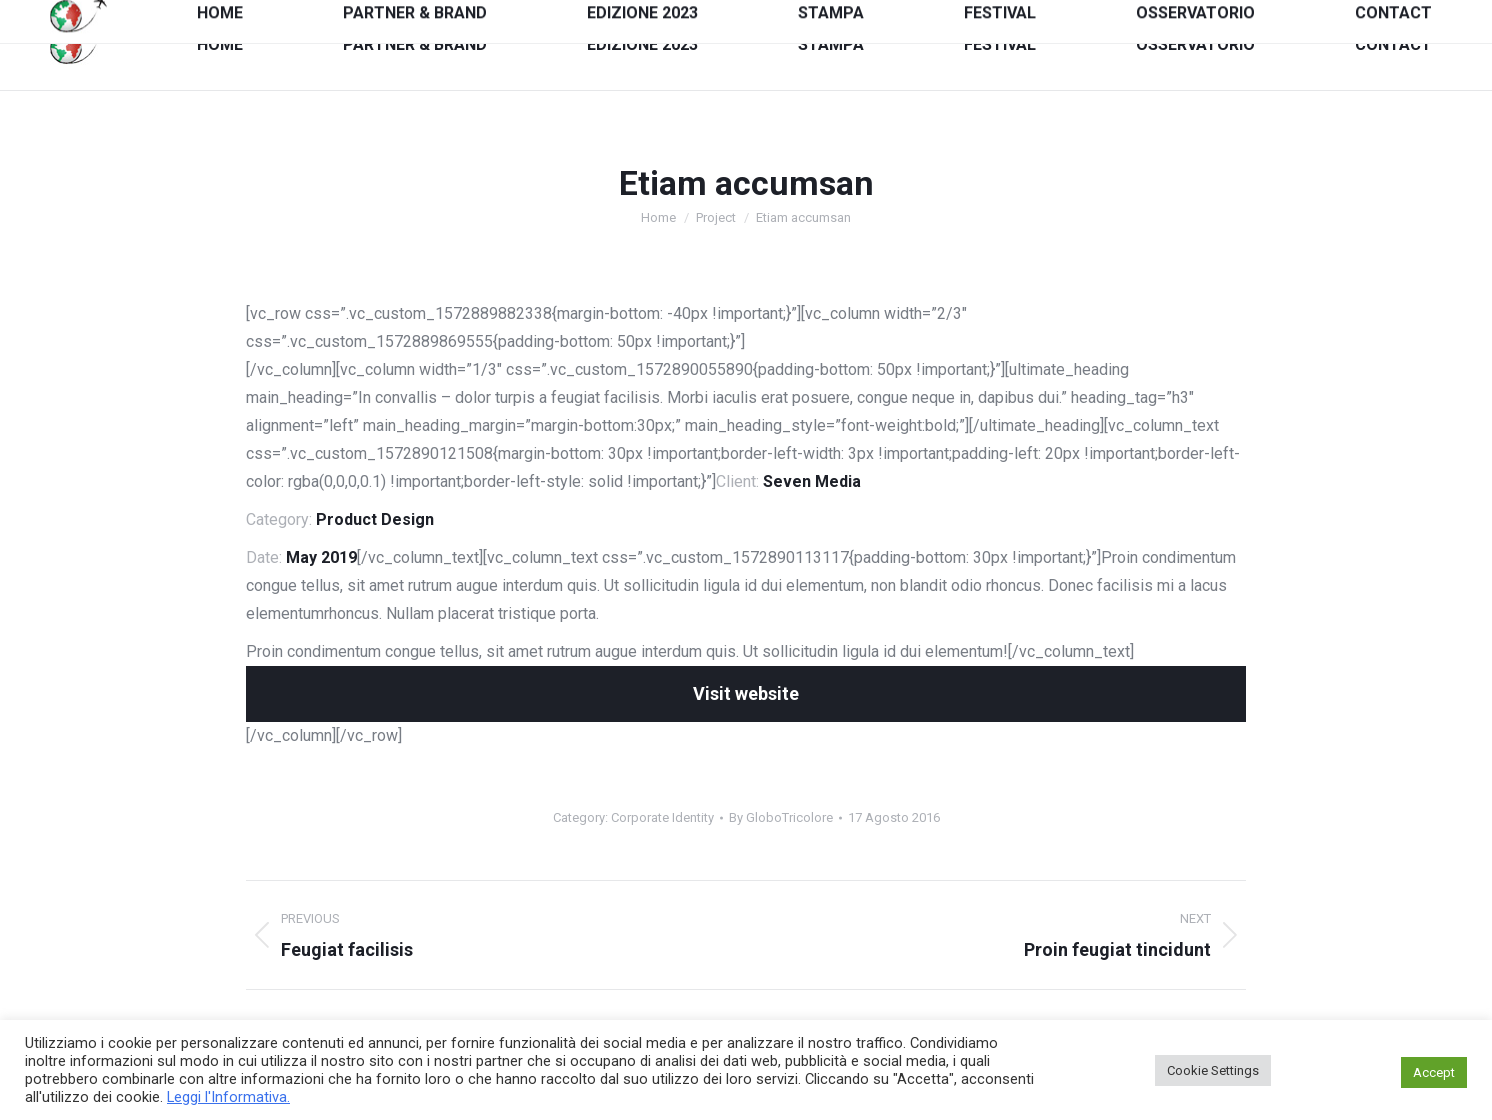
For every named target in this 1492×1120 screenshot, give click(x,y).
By (781, 817)
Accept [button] (1434, 1072)
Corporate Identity (662, 817)
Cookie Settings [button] (1213, 1070)
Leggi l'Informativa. (228, 1097)
